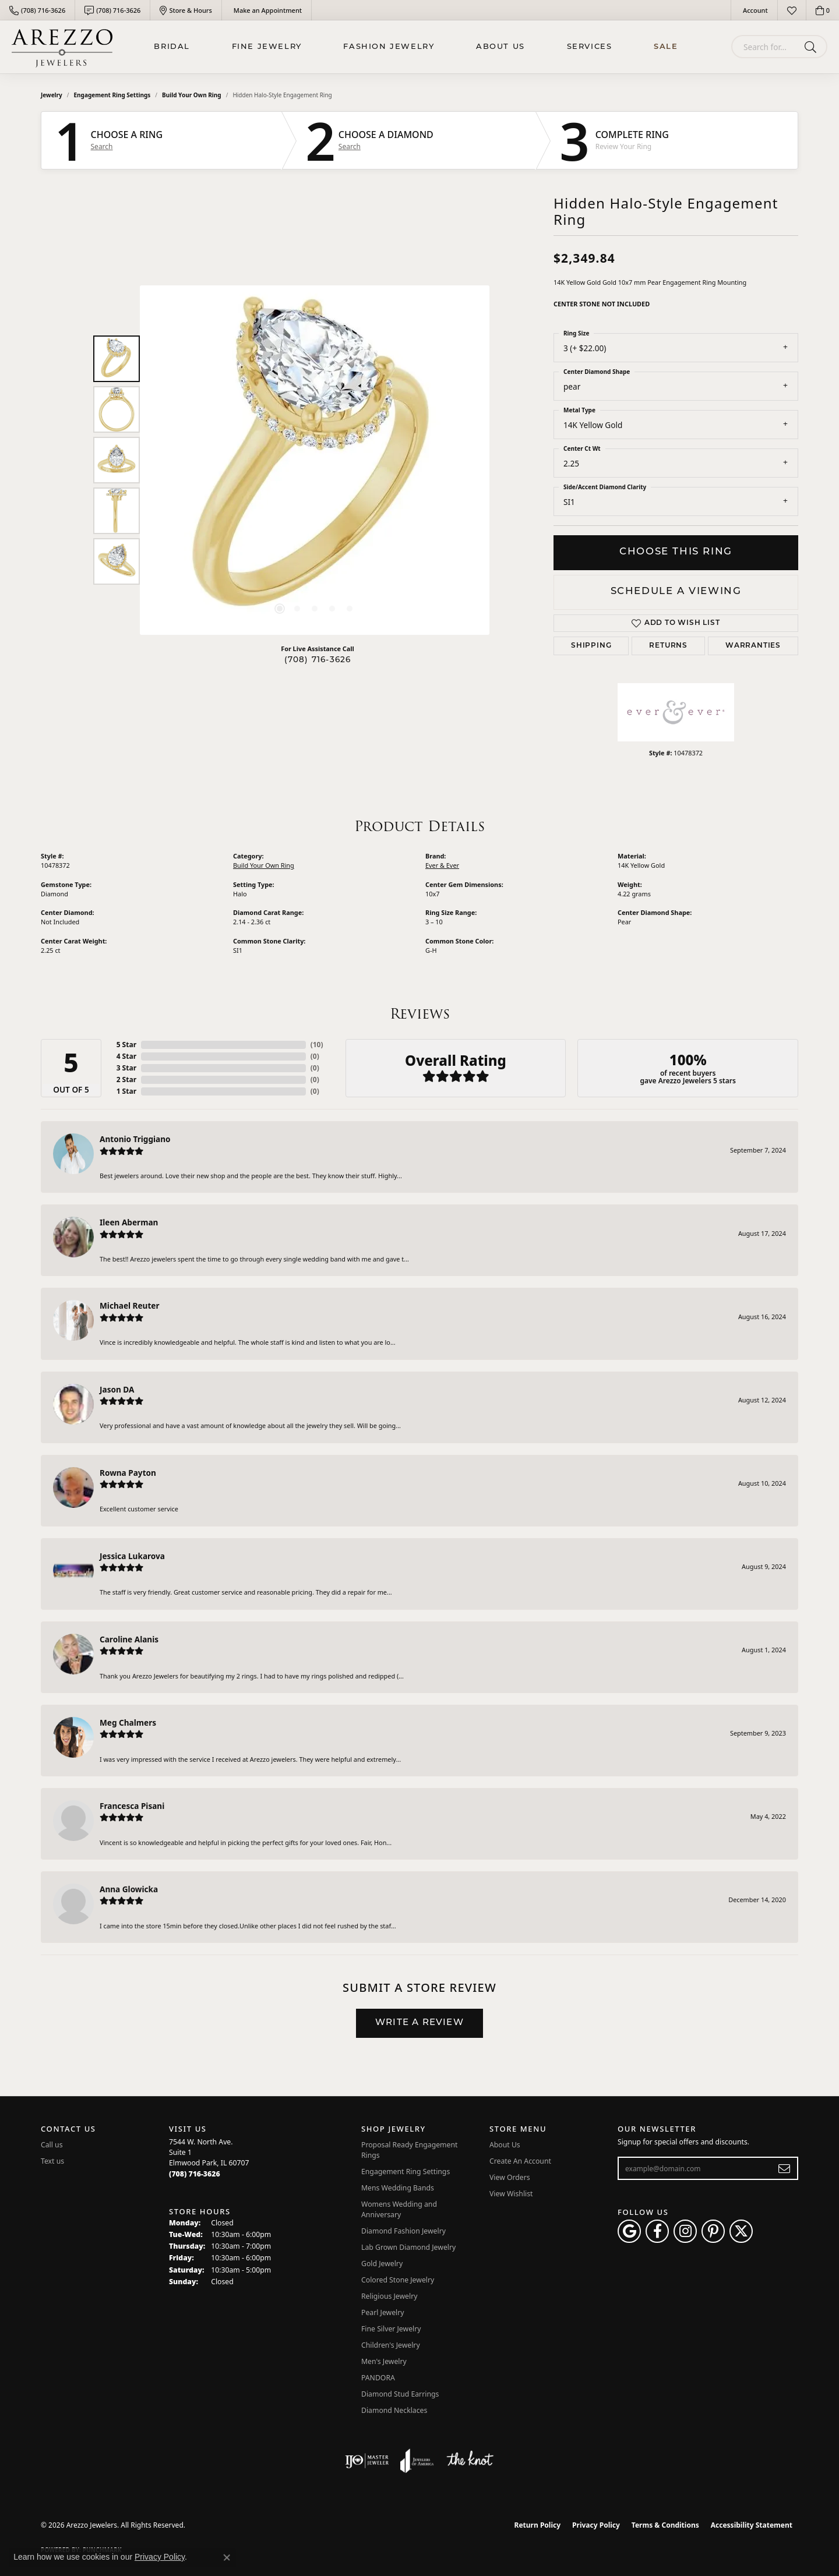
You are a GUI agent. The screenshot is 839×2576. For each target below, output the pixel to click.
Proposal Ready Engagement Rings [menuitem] (409, 2150)
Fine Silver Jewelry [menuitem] (391, 2329)
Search (102, 147)
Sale (666, 47)
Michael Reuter (130, 1305)
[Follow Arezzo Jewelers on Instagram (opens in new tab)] (685, 2231)
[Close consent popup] (226, 2557)
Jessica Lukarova (132, 1555)
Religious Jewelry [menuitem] (389, 2296)
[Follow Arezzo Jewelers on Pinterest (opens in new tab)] (713, 2231)
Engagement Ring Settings (112, 95)
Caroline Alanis (129, 1639)
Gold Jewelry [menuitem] (382, 2263)
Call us (52, 2145)
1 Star (126, 1091)
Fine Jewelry (267, 47)
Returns (668, 645)
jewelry (51, 95)
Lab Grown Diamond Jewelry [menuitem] (408, 2247)
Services (589, 47)
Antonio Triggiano (135, 1138)
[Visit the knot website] (469, 2460)
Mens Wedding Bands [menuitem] (397, 2188)
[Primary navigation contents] (416, 46)
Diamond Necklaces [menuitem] (394, 2410)
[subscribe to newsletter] (784, 2168)
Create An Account (520, 2161)
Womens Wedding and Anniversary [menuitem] (399, 2209)
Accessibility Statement (751, 2525)
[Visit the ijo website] (367, 2460)
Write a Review (419, 2023)
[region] (314, 460)
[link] (37, 10)
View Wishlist (511, 2194)
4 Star (126, 1056)
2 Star (126, 1079)
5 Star (126, 1045)
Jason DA (117, 1389)
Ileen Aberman (129, 1222)
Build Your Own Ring (191, 95)
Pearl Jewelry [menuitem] (382, 2312)
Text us (52, 2161)
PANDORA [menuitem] (378, 2378)
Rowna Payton (128, 1472)
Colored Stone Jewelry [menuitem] (397, 2280)
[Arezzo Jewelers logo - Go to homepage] (62, 46)
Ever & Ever (442, 865)
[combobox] (765, 46)
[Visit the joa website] (417, 2460)
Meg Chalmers (128, 1722)
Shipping (591, 645)
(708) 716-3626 (317, 660)
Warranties (753, 645)
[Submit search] (812, 46)
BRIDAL (172, 47)
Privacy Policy (596, 2525)
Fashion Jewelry (388, 47)
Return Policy (537, 2525)
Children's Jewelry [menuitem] (390, 2345)
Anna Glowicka (129, 1889)
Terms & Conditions (665, 2525)
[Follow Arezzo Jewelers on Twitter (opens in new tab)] (741, 2231)
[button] (754, 10)
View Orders (509, 2177)
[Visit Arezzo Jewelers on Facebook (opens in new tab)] (657, 2231)
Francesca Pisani (132, 1805)
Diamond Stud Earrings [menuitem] (400, 2394)
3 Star (126, 1068)
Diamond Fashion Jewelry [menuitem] (403, 2231)
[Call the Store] (194, 2174)
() (317, 1045)
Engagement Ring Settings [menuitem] (405, 2171)
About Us (500, 47)
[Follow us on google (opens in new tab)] (629, 2231)
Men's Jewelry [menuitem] (384, 2361)
